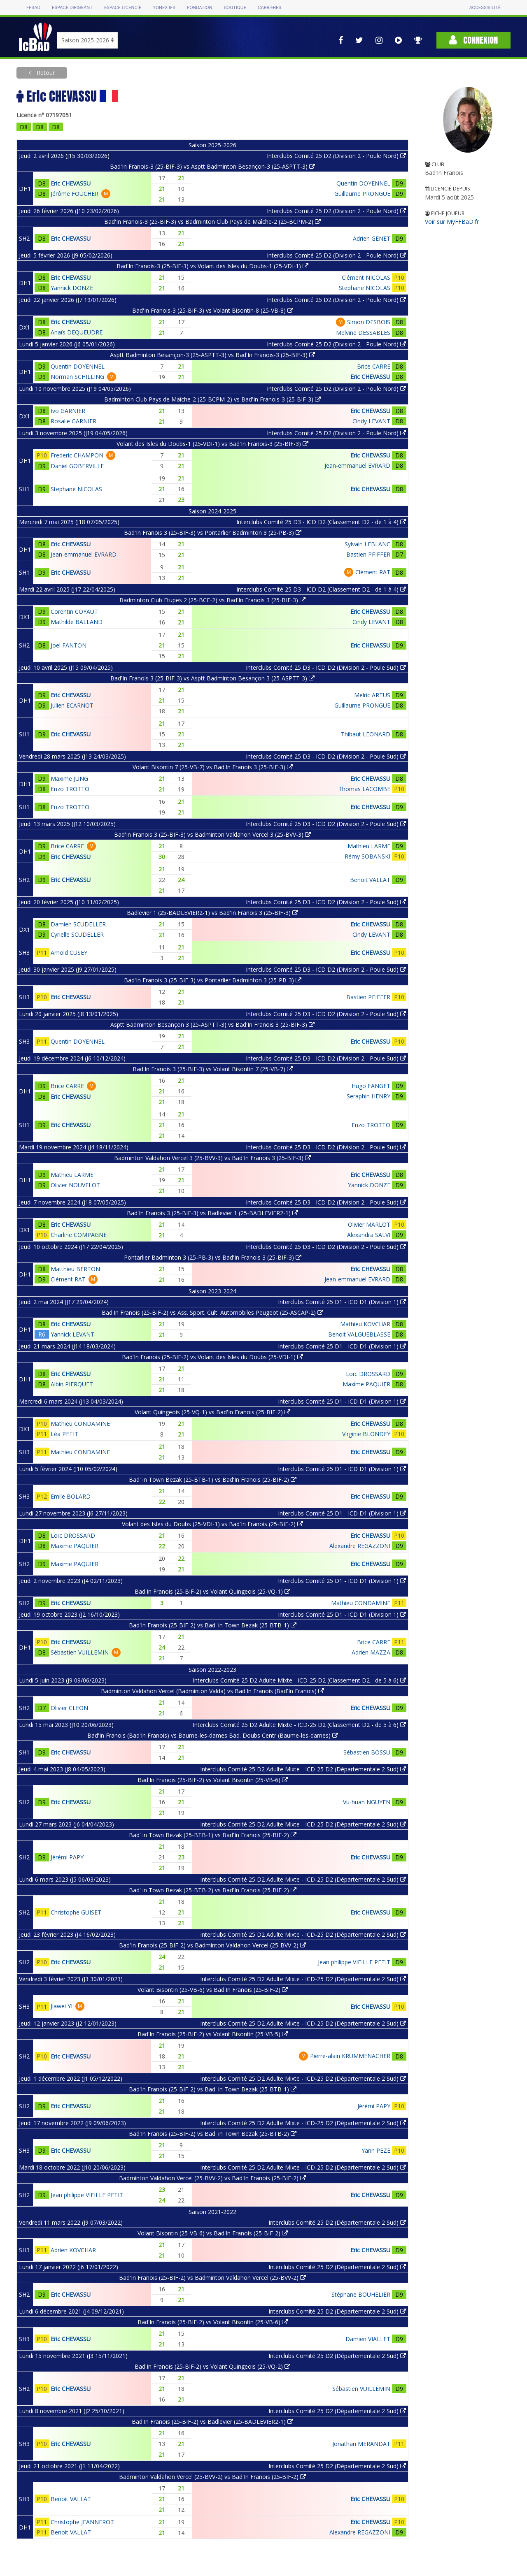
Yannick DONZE (72, 288)
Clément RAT (372, 572)
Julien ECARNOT (72, 705)
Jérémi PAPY (67, 1857)
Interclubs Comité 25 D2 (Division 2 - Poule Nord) (336, 156)
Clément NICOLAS (366, 277)
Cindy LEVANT (371, 421)
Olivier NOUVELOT (75, 1185)
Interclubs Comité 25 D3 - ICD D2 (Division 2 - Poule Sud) (326, 667)
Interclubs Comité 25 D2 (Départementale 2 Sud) (337, 2222)
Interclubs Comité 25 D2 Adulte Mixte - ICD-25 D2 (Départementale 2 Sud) (303, 1769)
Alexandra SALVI (368, 1235)
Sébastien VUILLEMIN (80, 1652)
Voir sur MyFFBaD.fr (452, 221)
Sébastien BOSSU (366, 1752)
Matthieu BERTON (75, 1269)
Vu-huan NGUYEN (366, 1802)
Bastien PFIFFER (368, 554)
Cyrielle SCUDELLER (77, 934)
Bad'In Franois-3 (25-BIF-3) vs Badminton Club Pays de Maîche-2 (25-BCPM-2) (212, 221)
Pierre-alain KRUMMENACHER (350, 2056)
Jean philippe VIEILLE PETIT (354, 1962)
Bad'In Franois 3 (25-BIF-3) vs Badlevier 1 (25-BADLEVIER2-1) (212, 1213)
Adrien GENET (371, 238)
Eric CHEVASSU (71, 183)
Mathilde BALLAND (77, 622)
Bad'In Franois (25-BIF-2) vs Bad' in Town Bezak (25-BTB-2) (212, 2133)
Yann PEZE (375, 2150)
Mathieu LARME (368, 846)
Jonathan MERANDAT (361, 2444)
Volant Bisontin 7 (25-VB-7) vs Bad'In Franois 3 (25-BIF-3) (213, 767)
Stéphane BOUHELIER (360, 2294)
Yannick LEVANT (72, 1334)
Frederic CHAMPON (77, 455)
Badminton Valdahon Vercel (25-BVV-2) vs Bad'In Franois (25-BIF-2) (212, 2178)
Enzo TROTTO (70, 789)
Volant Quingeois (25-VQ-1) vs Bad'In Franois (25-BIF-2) (212, 1412)
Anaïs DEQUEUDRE (77, 332)
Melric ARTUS (372, 695)
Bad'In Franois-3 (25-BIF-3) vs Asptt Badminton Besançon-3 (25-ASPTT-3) (212, 166)
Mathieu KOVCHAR (365, 1324)
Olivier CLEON (69, 1708)
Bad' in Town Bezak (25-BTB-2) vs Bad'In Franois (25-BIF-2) (212, 1890)
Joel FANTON (68, 645)
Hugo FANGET (371, 1086)
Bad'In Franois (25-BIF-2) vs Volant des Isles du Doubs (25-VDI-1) (212, 1357)
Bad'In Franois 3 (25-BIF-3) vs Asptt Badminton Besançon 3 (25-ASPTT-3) (212, 678)
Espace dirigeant (72, 7)
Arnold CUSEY (69, 952)
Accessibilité (485, 7)
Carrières (269, 7)
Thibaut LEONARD (365, 734)
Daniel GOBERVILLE (77, 466)
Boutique (235, 7)
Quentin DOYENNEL (363, 183)
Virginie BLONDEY (366, 1434)
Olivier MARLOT (369, 1224)
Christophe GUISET (76, 1912)
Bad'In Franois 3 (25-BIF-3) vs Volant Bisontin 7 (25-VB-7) (213, 1069)
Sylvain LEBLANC (367, 544)
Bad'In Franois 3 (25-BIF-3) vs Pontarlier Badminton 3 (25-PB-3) (212, 532)
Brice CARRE (373, 366)
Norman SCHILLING (77, 377)
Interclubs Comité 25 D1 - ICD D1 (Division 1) (342, 1302)
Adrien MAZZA (371, 1652)
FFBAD (33, 7)
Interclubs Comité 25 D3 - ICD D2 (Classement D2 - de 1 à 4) (321, 522)
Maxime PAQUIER (366, 1384)
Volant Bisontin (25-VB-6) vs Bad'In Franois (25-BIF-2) (213, 1989)
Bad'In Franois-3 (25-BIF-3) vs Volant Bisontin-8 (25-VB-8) (212, 310)
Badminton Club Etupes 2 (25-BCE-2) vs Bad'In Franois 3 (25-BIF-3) (212, 600)
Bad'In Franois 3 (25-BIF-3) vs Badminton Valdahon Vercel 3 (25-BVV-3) (212, 834)
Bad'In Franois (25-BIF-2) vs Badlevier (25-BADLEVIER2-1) (212, 2421)
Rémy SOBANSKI (367, 856)
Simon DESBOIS (368, 322)
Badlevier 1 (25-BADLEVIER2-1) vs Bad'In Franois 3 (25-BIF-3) (212, 913)
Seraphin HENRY (368, 1096)
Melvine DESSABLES (363, 333)
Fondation (199, 7)
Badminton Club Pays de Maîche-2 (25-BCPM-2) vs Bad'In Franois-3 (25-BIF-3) (212, 399)
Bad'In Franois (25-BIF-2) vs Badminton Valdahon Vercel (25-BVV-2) (212, 1945)
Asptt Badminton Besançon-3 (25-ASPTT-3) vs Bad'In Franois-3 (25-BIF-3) (212, 355)
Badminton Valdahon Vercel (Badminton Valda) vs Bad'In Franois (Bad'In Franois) (212, 1691)
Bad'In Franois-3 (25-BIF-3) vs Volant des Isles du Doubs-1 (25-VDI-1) (212, 266)
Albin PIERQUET (72, 1384)
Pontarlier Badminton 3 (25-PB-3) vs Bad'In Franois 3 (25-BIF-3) (212, 1257)
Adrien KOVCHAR (73, 2250)
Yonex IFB (164, 7)
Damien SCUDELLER (78, 924)
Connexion (473, 40)
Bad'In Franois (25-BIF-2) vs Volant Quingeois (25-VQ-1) (212, 1591)
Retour (45, 73)
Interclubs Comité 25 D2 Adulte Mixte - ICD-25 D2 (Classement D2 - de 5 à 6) (299, 1680)
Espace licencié (122, 7)
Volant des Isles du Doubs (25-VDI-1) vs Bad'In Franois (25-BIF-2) (212, 1524)
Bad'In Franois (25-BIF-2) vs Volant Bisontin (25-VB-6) (213, 1780)
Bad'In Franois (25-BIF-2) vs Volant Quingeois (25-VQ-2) (212, 2366)
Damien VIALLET (367, 2339)
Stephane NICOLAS (364, 288)
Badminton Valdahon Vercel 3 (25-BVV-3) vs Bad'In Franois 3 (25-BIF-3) (212, 1158)
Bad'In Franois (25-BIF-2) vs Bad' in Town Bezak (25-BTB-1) (212, 1625)
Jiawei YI (61, 2006)
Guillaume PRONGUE (362, 193)
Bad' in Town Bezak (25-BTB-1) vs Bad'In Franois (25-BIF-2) (212, 1479)
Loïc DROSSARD (368, 1374)
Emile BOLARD (71, 1496)
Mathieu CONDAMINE (80, 1423)
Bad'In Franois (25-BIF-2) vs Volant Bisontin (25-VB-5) (213, 2034)
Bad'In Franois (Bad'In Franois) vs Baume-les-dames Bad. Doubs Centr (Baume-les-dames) (212, 1735)
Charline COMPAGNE (79, 1235)
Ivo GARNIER (68, 411)
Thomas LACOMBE (364, 789)
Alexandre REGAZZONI (359, 1546)
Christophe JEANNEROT (82, 2522)
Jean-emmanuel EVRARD (357, 465)
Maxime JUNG (69, 778)
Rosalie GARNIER (73, 421)
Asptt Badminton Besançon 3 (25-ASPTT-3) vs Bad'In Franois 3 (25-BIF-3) (212, 1024)
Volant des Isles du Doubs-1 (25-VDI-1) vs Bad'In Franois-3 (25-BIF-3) (212, 444)
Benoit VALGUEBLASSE (359, 1334)
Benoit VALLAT (370, 880)
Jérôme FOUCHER (74, 193)
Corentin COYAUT (74, 611)
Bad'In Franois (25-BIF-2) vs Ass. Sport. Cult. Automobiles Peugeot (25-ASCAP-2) (212, 1312)
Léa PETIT (64, 1434)
